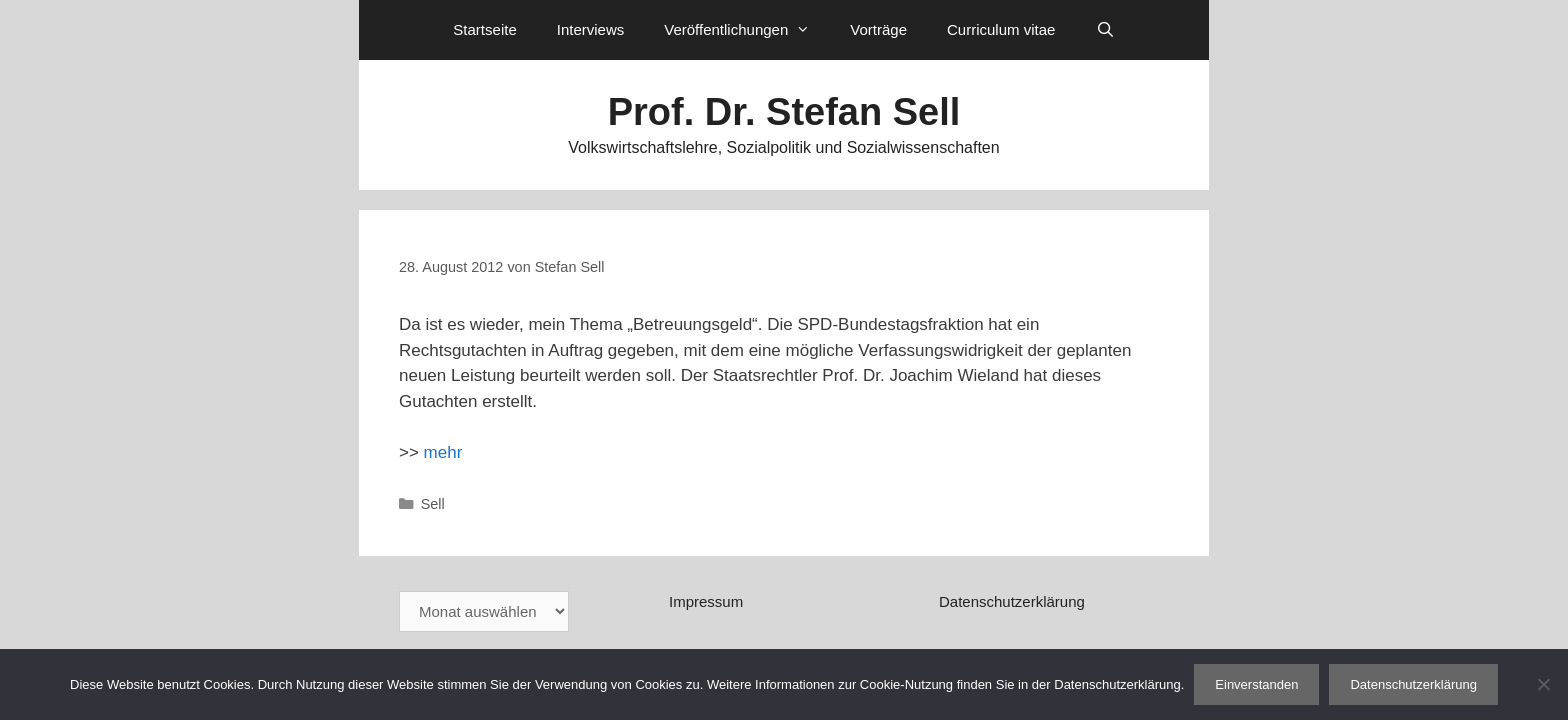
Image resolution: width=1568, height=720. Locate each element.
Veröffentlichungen (747, 30)
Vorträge (878, 29)
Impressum (706, 601)
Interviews (591, 29)
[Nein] (1543, 684)
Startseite (484, 29)
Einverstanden (1256, 684)
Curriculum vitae (1001, 29)
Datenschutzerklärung (1012, 601)
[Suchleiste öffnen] (1104, 30)
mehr (443, 452)
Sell (433, 504)
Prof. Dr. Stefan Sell (784, 112)
